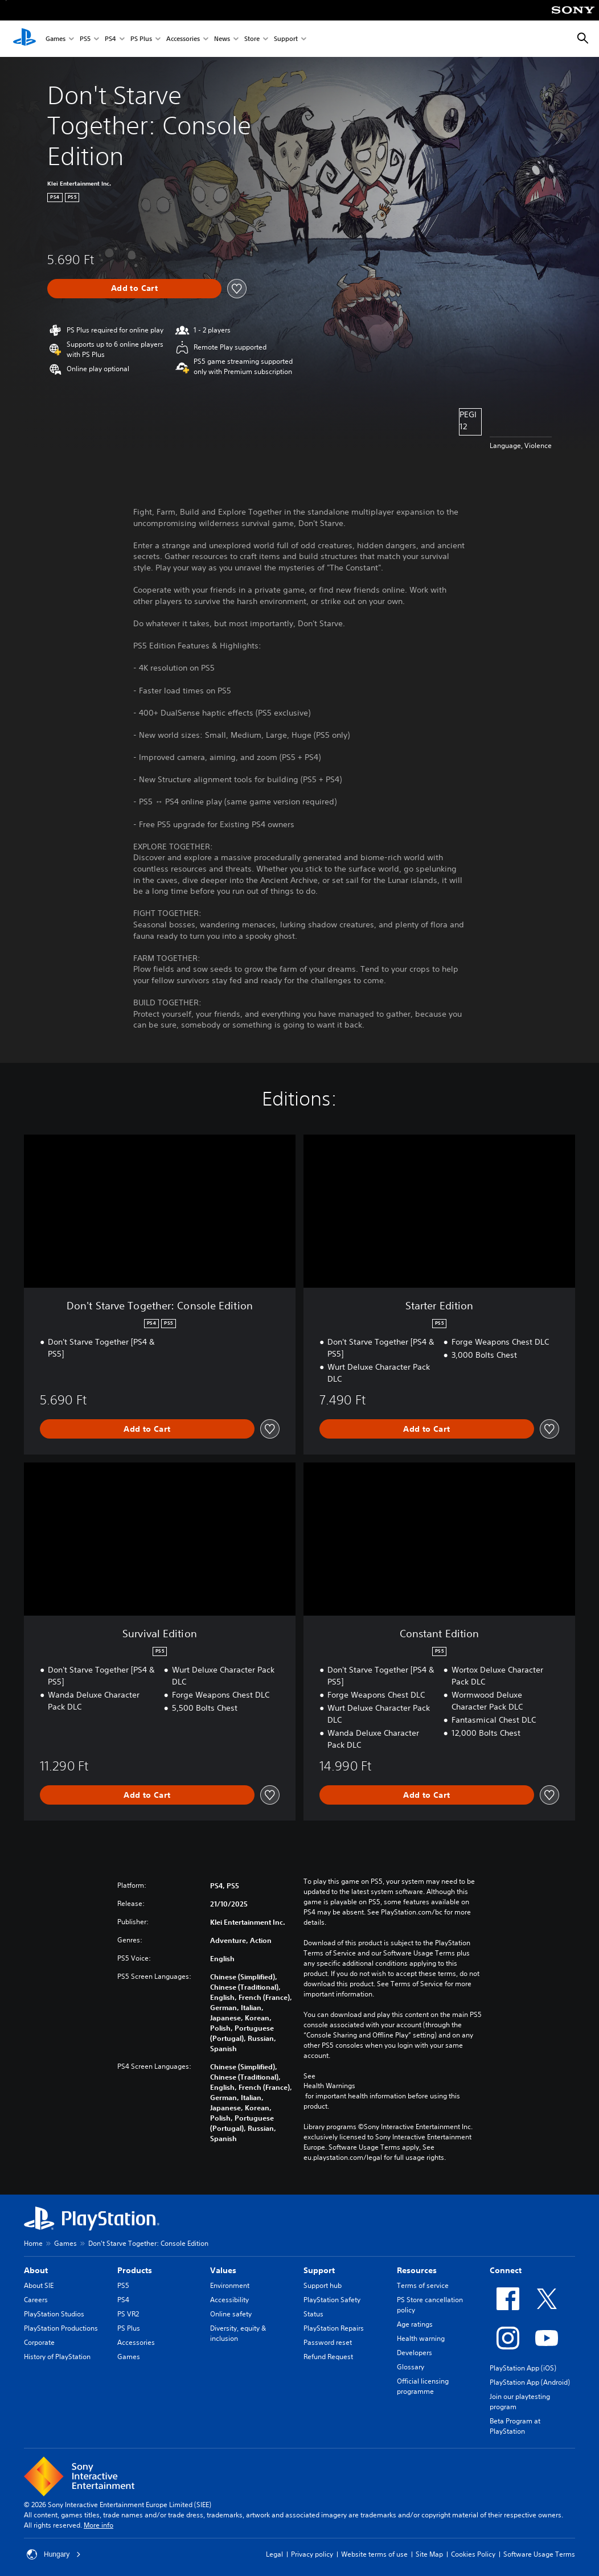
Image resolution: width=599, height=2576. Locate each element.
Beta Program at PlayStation (515, 2426)
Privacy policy (312, 2554)
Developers (414, 2352)
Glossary (410, 2367)
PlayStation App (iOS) (523, 2368)
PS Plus (141, 39)
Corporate (39, 2342)
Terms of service (423, 2285)
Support (286, 39)
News (222, 39)
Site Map (429, 2554)
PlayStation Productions (61, 2328)
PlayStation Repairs (333, 2328)
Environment (229, 2285)
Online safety (231, 2314)
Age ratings (415, 2324)
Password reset (327, 2342)
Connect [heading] (506, 2270)
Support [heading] (319, 2270)
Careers (36, 2299)
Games (55, 39)
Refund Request (328, 2356)
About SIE (39, 2285)
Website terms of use (374, 2554)
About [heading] (36, 2270)
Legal (274, 2554)
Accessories (183, 39)
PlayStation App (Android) (530, 2382)
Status (313, 2314)
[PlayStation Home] (24, 38)
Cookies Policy (473, 2554)
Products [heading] (134, 2270)
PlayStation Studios (54, 2314)
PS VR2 (128, 2314)
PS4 (110, 39)
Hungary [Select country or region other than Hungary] (54, 2554)
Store (252, 39)
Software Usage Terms (539, 2554)
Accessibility (229, 2299)
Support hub (322, 2285)
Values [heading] (223, 2270)
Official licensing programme (423, 2386)
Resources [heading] (417, 2270)
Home (33, 2243)
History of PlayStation (57, 2356)
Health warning (421, 2338)
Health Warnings (329, 2085)
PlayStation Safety (331, 2299)
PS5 (85, 39)
